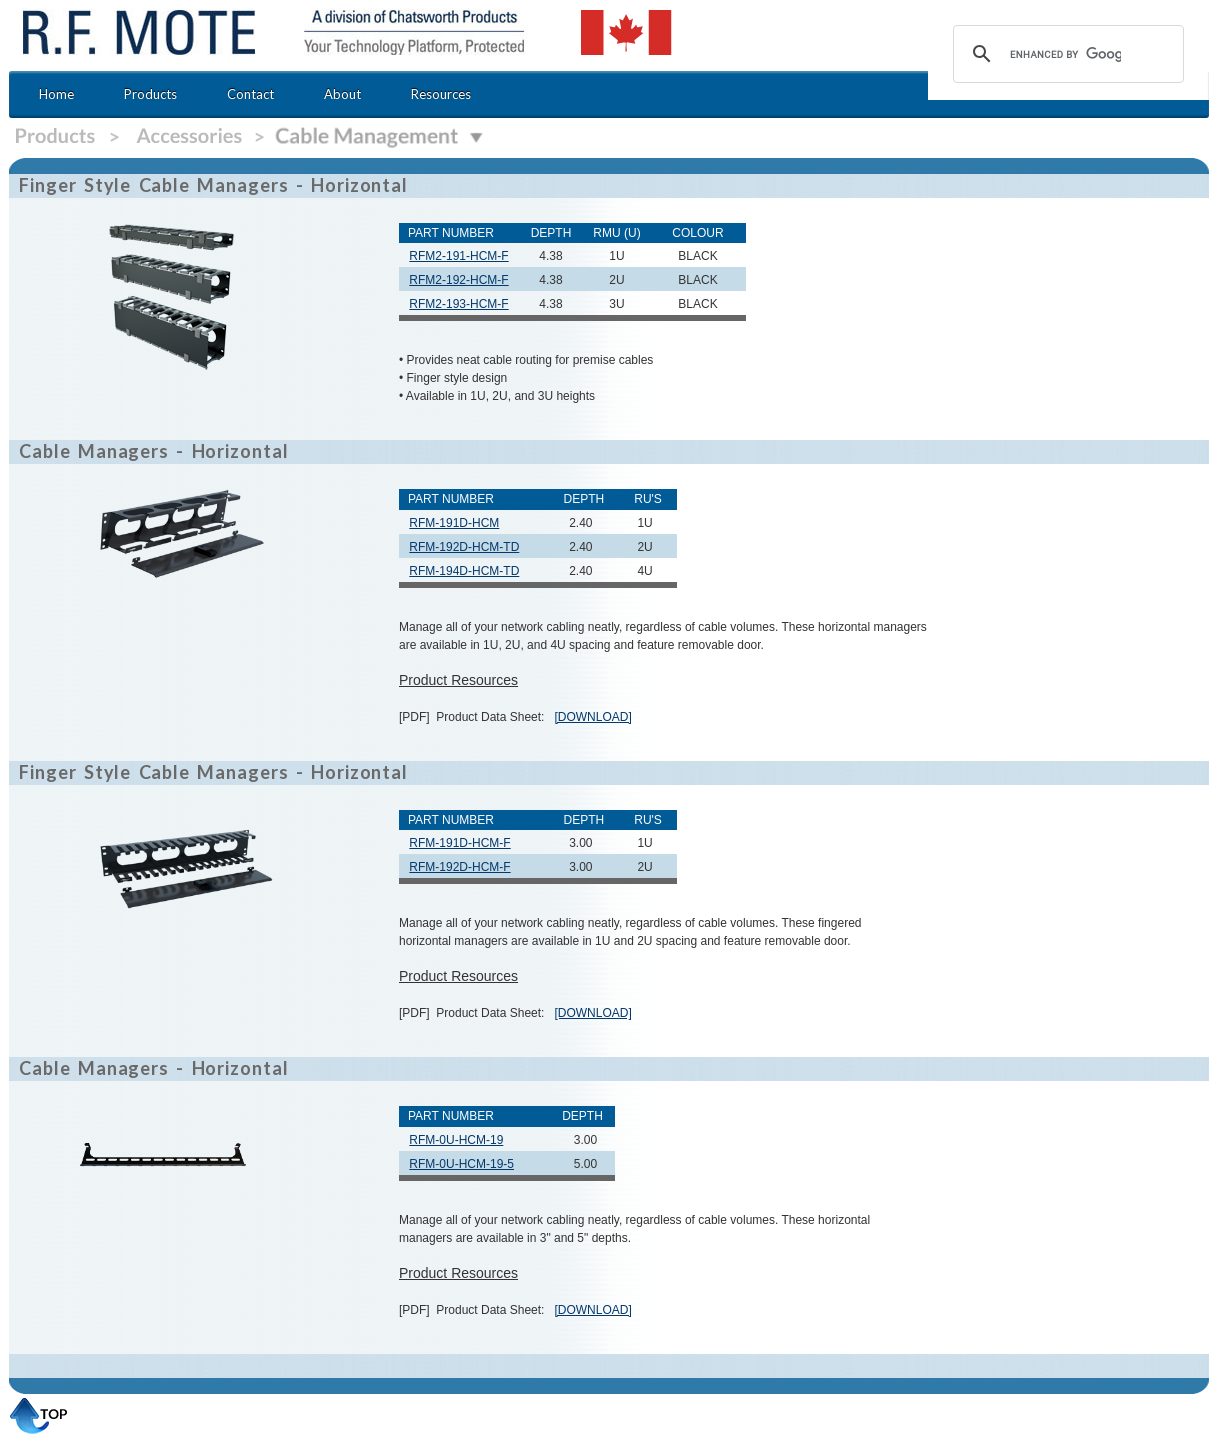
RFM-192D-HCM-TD (464, 547)
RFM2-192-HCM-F (458, 280)
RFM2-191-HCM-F (458, 256)
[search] (1065, 54)
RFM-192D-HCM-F (459, 867)
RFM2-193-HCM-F (458, 304)
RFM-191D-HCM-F (459, 843)
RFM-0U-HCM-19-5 (461, 1164)
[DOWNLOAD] (592, 717)
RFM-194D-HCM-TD (464, 571)
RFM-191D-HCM (454, 523)
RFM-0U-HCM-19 (456, 1140)
